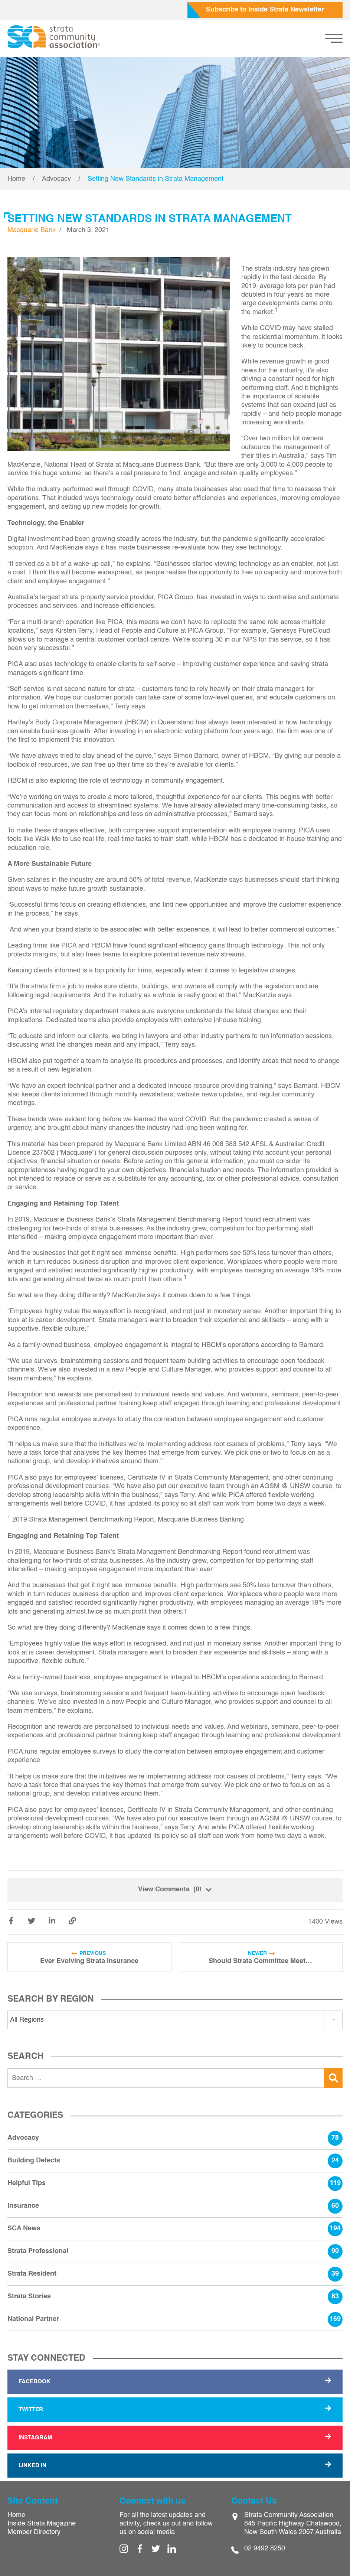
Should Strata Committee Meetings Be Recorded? (261, 1961)
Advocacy (56, 179)
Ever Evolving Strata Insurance (89, 1961)
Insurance (175, 2206)
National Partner (175, 2319)
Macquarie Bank (31, 230)
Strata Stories (175, 2296)
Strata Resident (175, 2274)
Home (16, 179)
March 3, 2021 (88, 230)
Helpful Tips (175, 2183)
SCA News (175, 2228)
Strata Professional (175, 2251)
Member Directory (33, 2532)
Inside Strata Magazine (41, 2523)
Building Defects (175, 2160)
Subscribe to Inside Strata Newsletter (265, 9)
